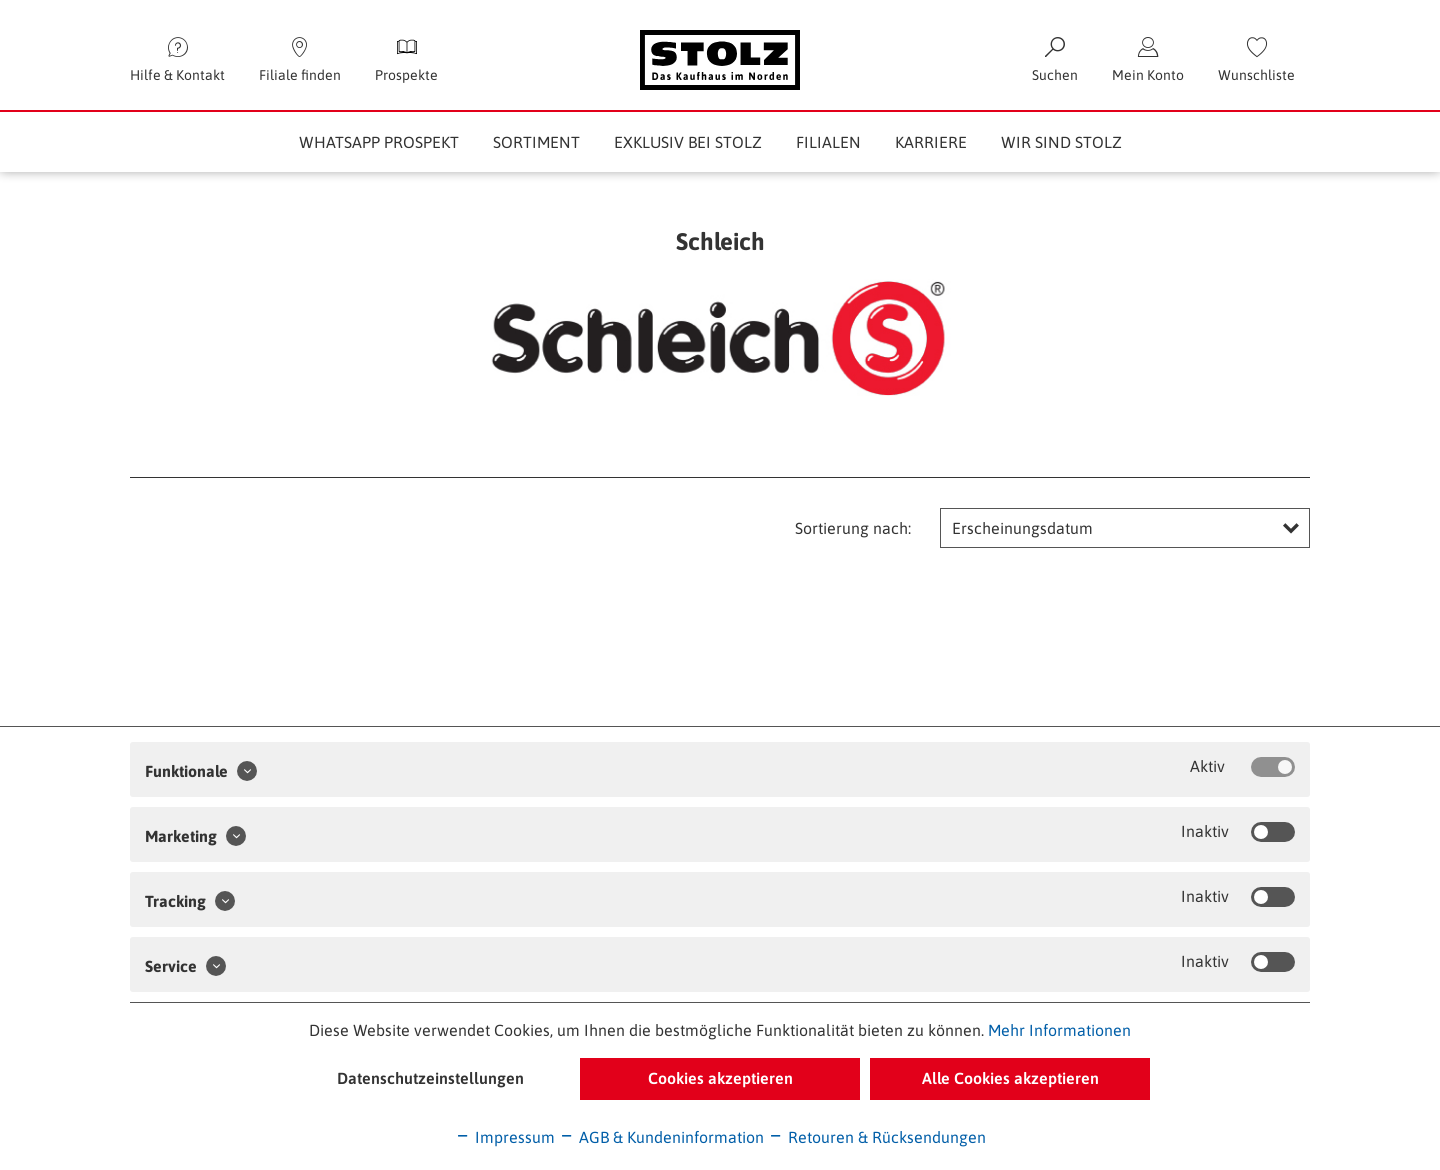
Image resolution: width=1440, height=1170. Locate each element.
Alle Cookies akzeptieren (1010, 1078)
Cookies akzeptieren (720, 1078)
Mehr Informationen (1059, 1030)
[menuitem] (1256, 60)
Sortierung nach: (853, 528)
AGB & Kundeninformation (661, 1137)
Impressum (505, 1137)
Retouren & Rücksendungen (877, 1137)
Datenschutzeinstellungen (430, 1078)
